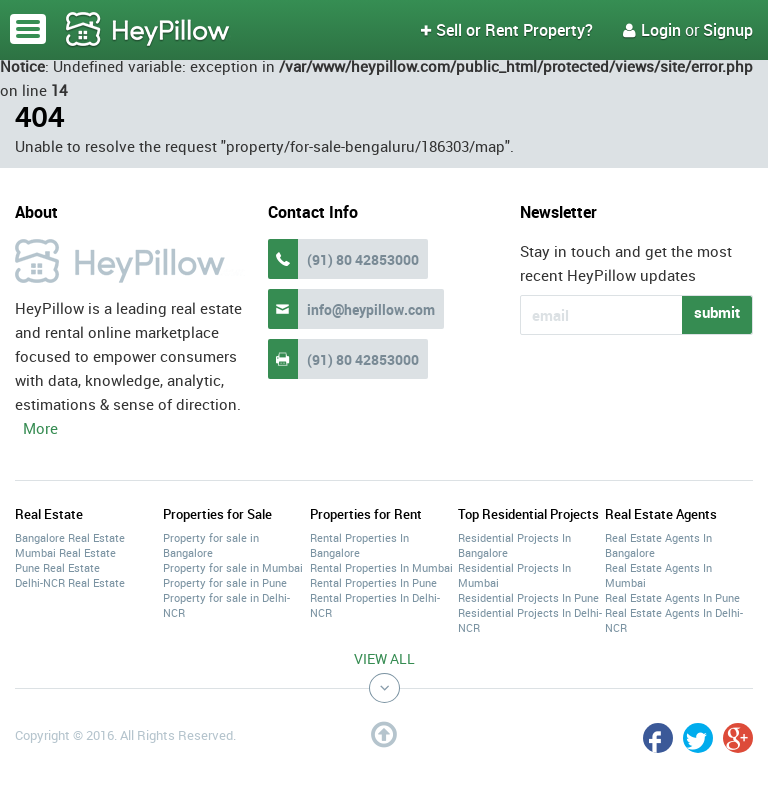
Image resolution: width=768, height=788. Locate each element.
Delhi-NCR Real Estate (70, 582)
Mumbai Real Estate (65, 552)
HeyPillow (148, 30)
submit (717, 312)
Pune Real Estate (57, 567)
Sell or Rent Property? (507, 30)
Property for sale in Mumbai (233, 567)
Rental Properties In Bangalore (359, 545)
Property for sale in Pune (225, 582)
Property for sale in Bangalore (211, 545)
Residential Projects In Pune (528, 597)
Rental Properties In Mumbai (381, 567)
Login (652, 30)
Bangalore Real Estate (70, 537)
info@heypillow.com (371, 309)
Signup (728, 30)
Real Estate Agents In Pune (672, 597)
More (40, 428)
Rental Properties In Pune (373, 582)
